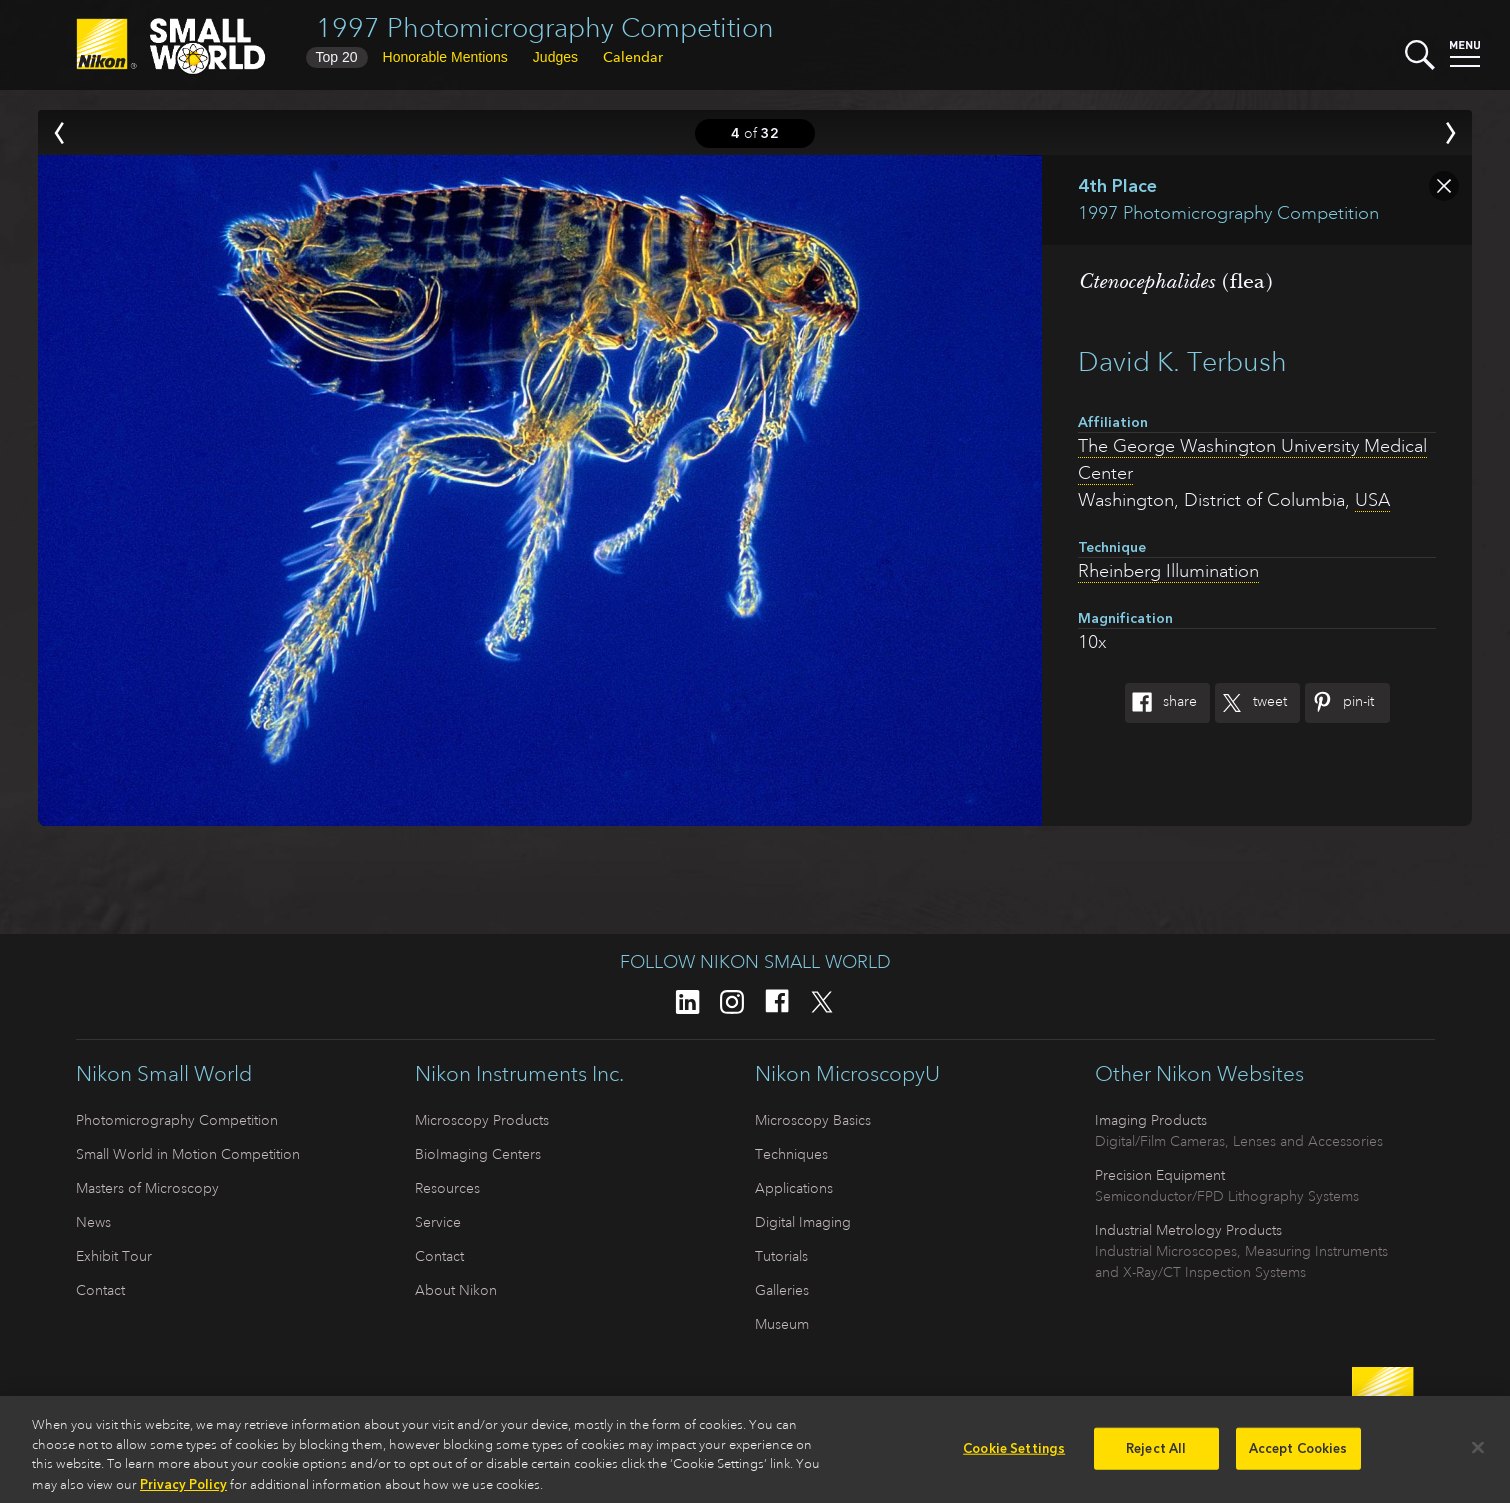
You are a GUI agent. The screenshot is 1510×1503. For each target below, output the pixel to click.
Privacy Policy (183, 1492)
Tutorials (781, 1256)
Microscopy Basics (813, 1120)
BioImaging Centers (478, 1154)
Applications (794, 1188)
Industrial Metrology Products (1188, 1230)
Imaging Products (1151, 1120)
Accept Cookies (1298, 1457)
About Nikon (456, 1290)
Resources (447, 1188)
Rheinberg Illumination (1168, 571)
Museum (782, 1324)
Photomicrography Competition (177, 1120)
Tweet (1251, 703)
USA (1372, 500)
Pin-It (1339, 703)
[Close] (1478, 1456)
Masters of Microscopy (147, 1188)
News (93, 1222)
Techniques (791, 1154)
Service (438, 1222)
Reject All (1156, 1457)
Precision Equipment (1160, 1175)
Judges (555, 57)
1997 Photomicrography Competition (545, 27)
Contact (100, 1290)
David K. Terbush (1182, 361)
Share (1161, 703)
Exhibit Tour (114, 1256)
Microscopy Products (482, 1120)
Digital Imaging (803, 1222)
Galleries (782, 1290)
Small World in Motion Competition (188, 1154)
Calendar (633, 57)
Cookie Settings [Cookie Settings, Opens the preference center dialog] (1014, 1457)
